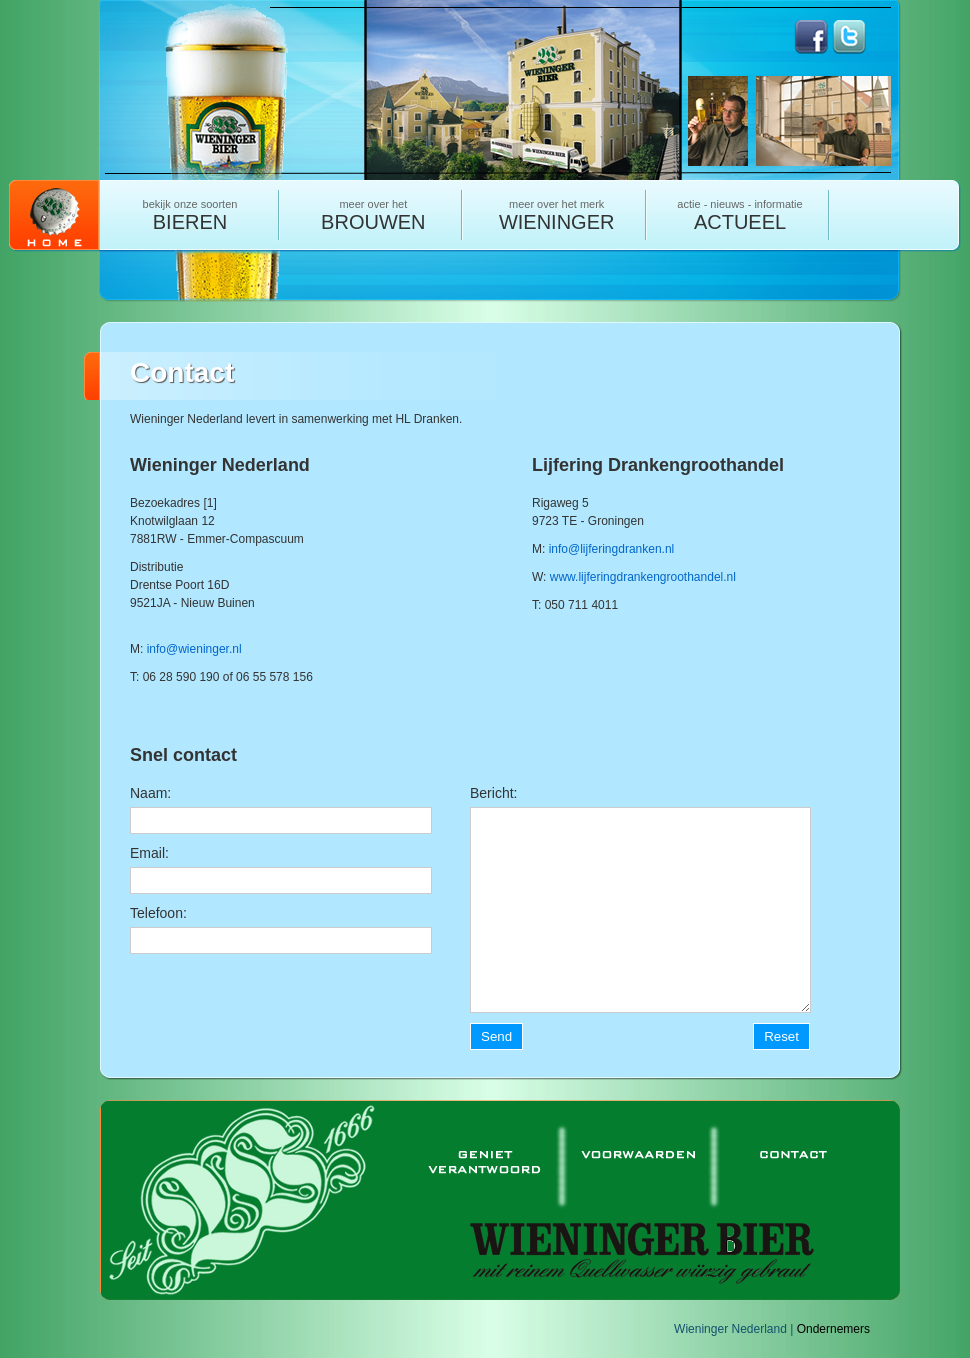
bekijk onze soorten (190, 215)
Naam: (150, 793)
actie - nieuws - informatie (740, 215)
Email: (149, 853)
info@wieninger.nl (194, 649)
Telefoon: (158, 913)
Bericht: (493, 793)
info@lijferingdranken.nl (612, 549)
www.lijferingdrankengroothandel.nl (643, 577)
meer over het (373, 215)
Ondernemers (833, 1329)
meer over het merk (557, 215)
